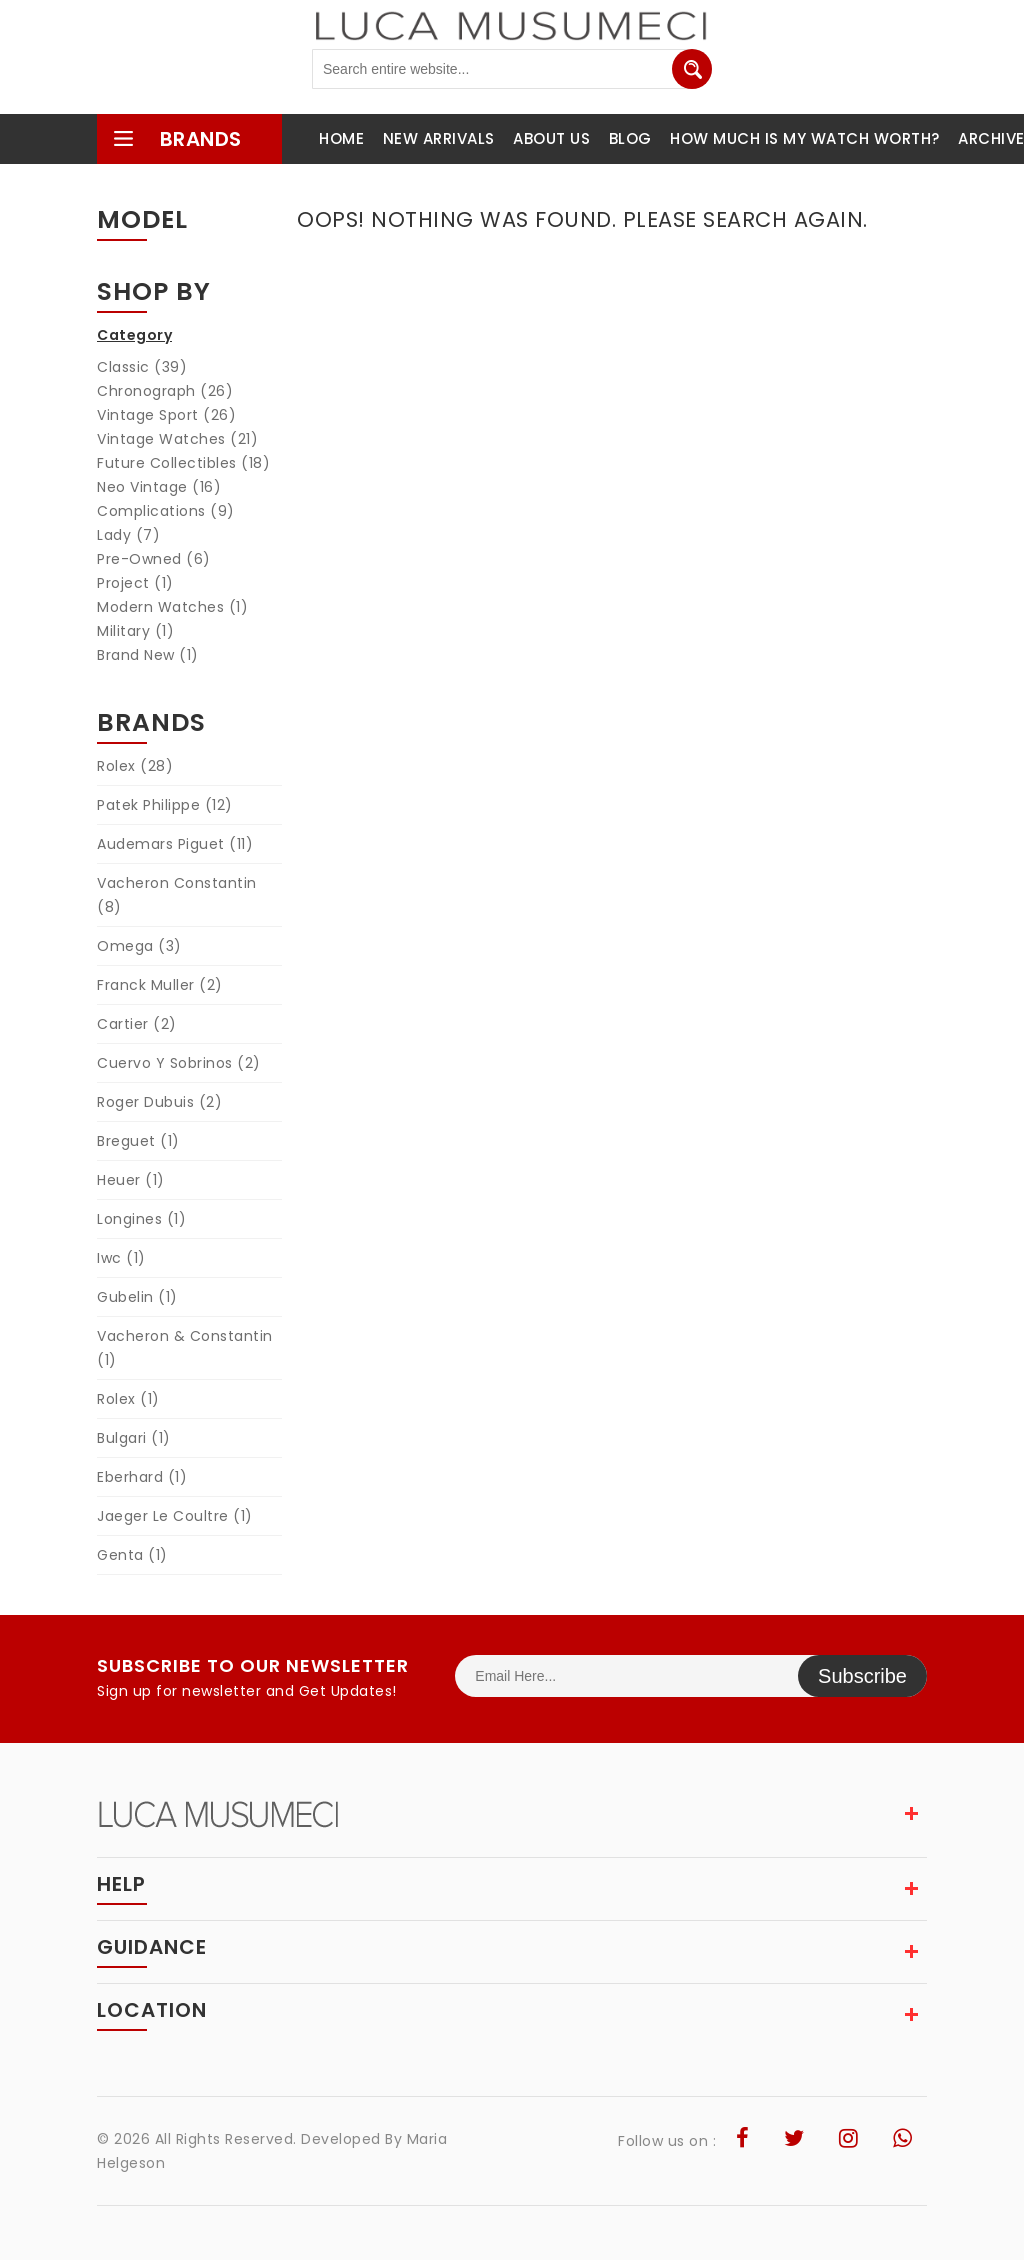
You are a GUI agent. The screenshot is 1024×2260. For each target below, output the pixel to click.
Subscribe (862, 1676)
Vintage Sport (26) (166, 415)
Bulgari (134, 1438)
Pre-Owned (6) (154, 559)
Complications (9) (166, 511)
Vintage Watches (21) (177, 439)
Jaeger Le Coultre (175, 1516)
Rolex (135, 766)
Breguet (138, 1141)
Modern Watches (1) (172, 607)
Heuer (131, 1180)
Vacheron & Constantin (185, 1348)
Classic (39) (142, 367)
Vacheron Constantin (177, 895)
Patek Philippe (165, 805)
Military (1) (135, 631)
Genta (132, 1555)
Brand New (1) (148, 655)
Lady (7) (128, 535)
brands (177, 139)
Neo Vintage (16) (159, 487)
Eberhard (142, 1477)
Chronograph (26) (165, 391)
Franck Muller (160, 985)
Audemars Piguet (175, 844)
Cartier (137, 1024)
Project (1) (135, 583)
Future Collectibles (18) (183, 463)
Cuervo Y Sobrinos (179, 1063)
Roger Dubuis (159, 1102)
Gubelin (137, 1297)
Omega (139, 946)
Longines (141, 1219)
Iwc (121, 1258)
